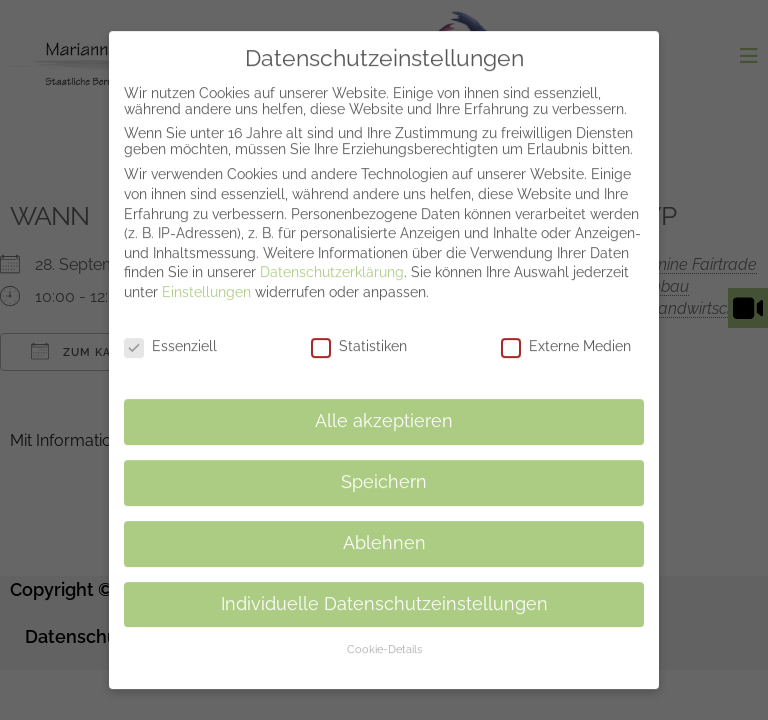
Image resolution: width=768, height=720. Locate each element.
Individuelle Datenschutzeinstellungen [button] (384, 590)
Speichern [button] (384, 469)
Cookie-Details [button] (384, 636)
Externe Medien (566, 332)
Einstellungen (206, 279)
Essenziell (170, 332)
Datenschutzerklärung (332, 259)
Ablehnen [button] (384, 529)
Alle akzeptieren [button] (384, 408)
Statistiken (359, 332)
